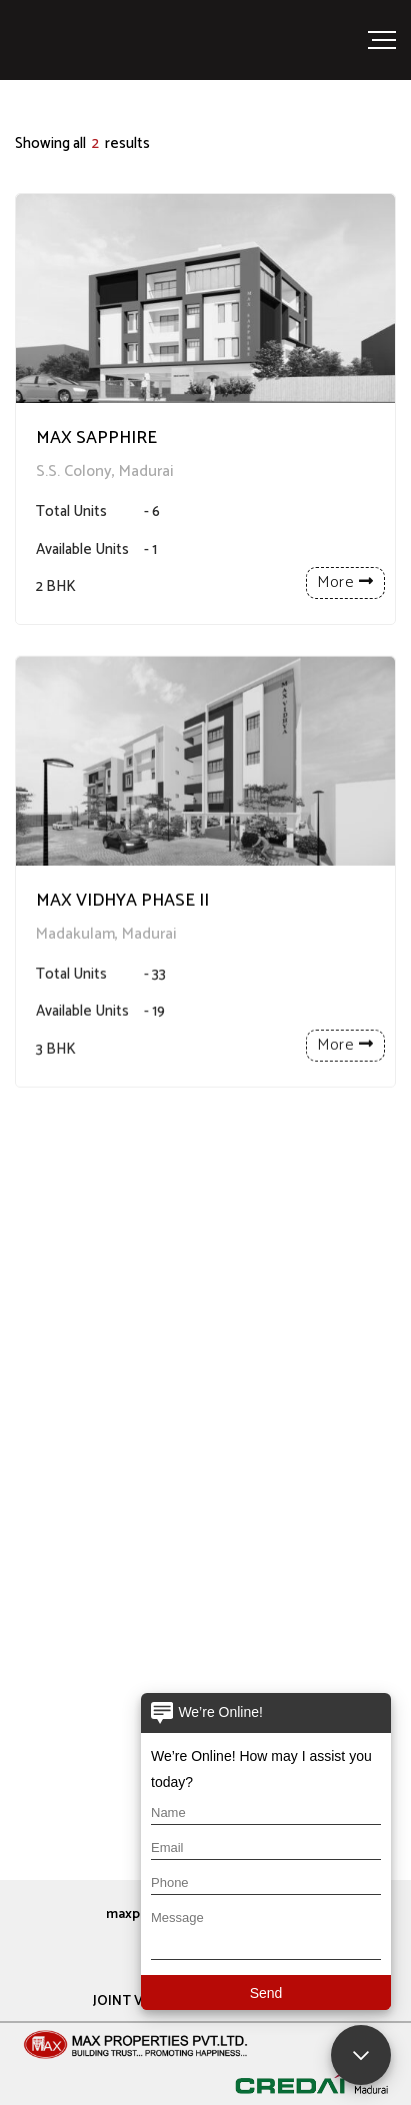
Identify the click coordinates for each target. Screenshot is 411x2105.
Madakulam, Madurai (106, 971)
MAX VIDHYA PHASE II (122, 938)
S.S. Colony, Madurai (105, 471)
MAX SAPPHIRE (96, 438)
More (345, 582)
